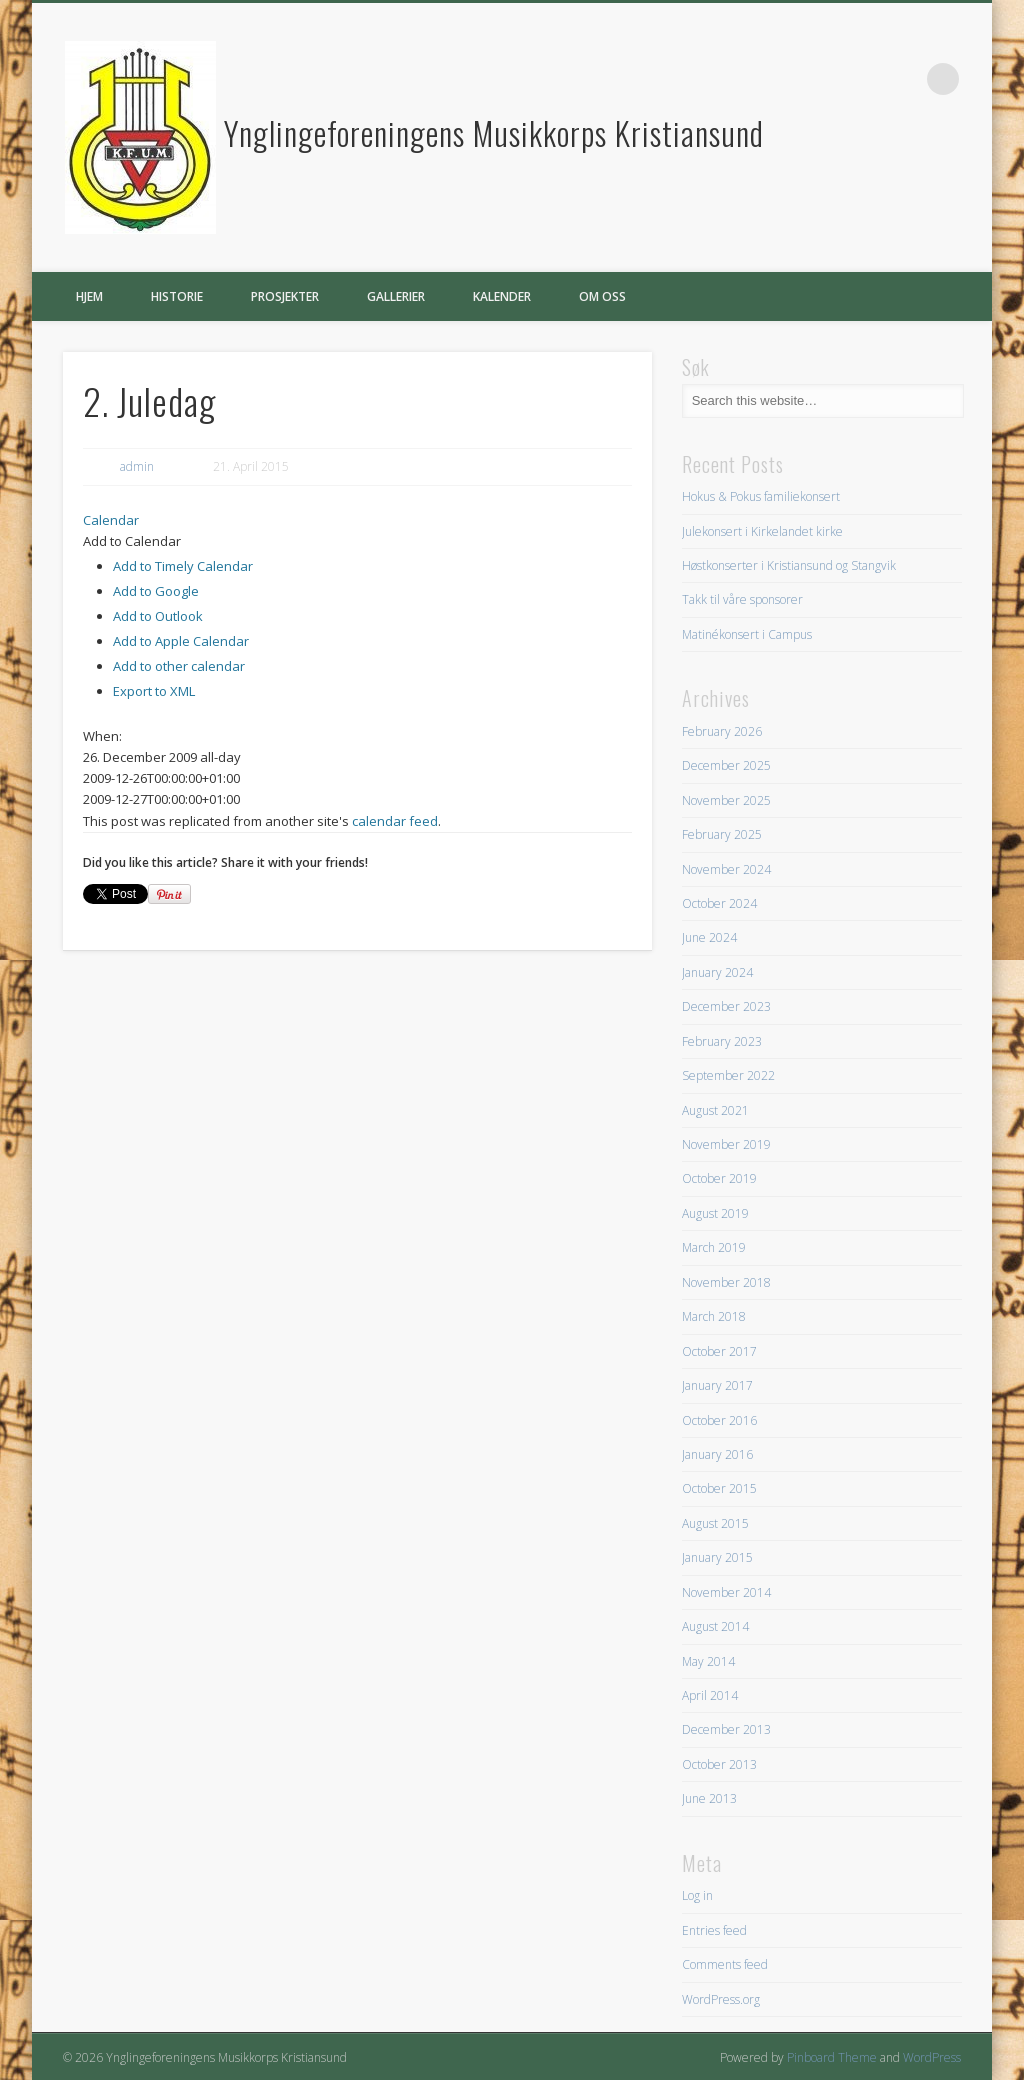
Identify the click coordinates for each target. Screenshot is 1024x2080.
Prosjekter (285, 296)
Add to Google (156, 591)
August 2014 (715, 1626)
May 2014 (708, 1661)
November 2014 (726, 1592)
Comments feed (725, 1964)
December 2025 (726, 765)
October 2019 (719, 1178)
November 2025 (726, 800)
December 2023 (726, 1006)
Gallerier (396, 296)
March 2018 (714, 1316)
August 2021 (715, 1110)
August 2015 (715, 1523)
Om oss (602, 296)
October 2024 (719, 903)
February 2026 (722, 731)
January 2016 (717, 1454)
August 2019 (715, 1213)
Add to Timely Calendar (183, 566)
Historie (177, 296)
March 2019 (714, 1247)
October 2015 (719, 1488)
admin (137, 466)
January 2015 (717, 1557)
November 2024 (726, 869)
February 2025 (722, 834)
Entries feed (714, 1930)
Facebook (902, 79)
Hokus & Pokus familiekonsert (761, 496)
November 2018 (726, 1282)
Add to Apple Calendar (181, 641)
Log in (697, 1895)
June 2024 (709, 937)
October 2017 (719, 1351)
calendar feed (395, 821)
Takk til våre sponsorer (742, 599)
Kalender (502, 296)
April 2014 (710, 1695)
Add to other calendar (179, 666)
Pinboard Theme (832, 2057)
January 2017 (717, 1385)
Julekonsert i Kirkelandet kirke (762, 531)
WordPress (932, 2057)
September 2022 (728, 1075)
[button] (132, 541)
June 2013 (709, 1798)
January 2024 (717, 972)
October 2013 (719, 1764)
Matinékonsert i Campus (747, 634)
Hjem (89, 296)
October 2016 (719, 1420)
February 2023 (722, 1041)
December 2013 (726, 1729)
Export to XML (154, 691)
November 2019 (726, 1144)
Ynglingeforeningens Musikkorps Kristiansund (494, 132)
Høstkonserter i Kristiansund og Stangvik (789, 565)
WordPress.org (721, 1999)
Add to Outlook (158, 616)
